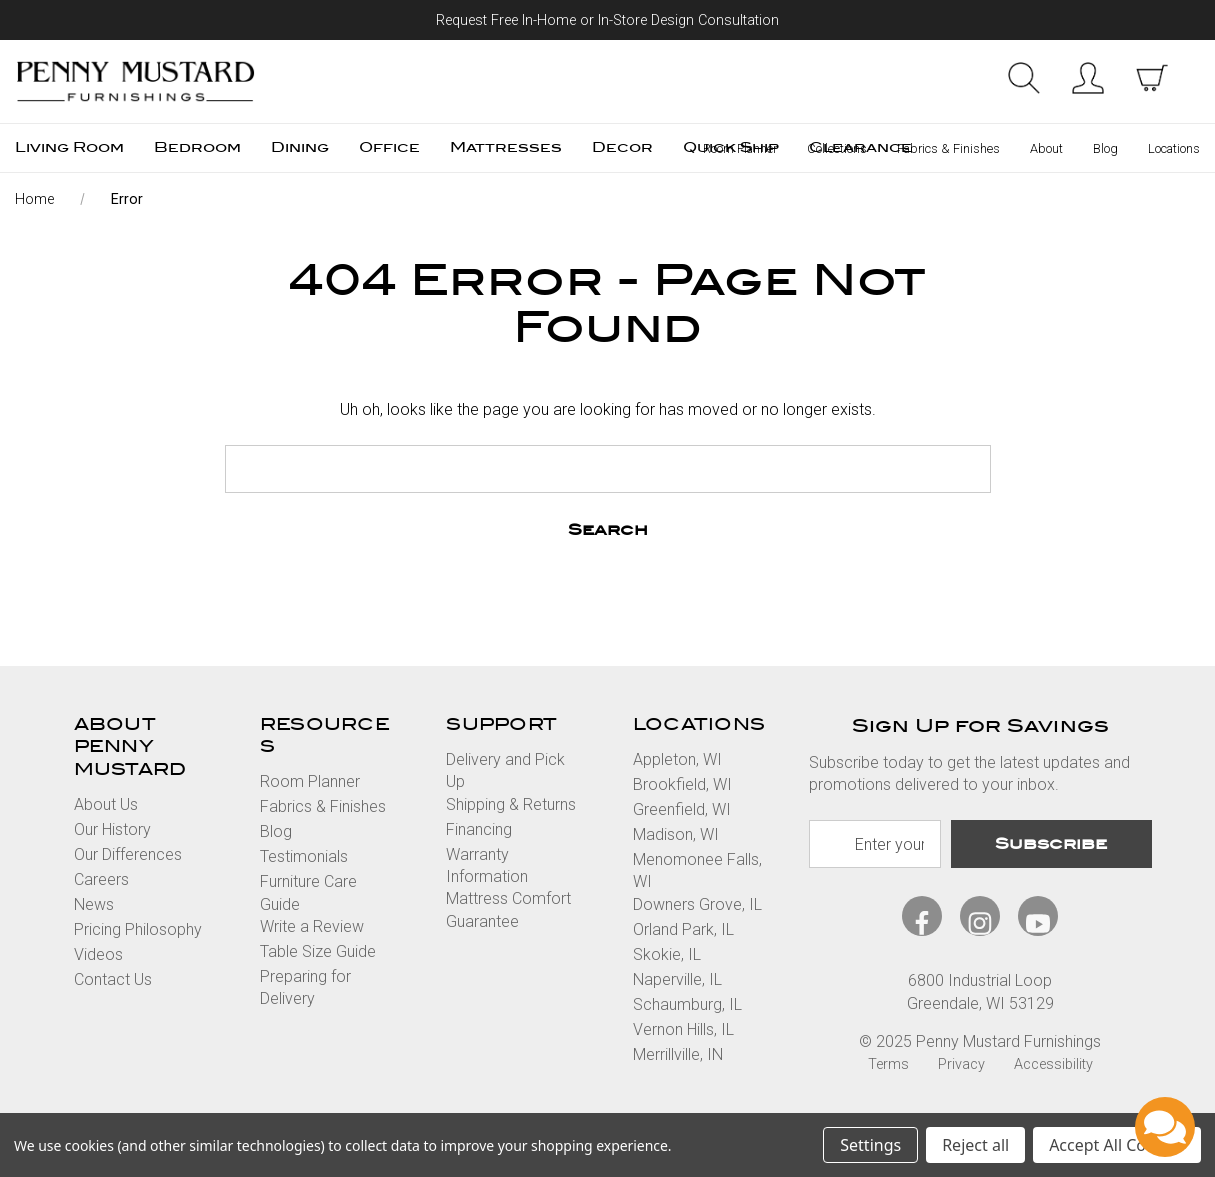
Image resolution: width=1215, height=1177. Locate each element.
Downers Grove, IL (697, 904)
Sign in (1088, 78)
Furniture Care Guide (308, 892)
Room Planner (740, 148)
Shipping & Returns (511, 804)
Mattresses (506, 147)
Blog (1105, 148)
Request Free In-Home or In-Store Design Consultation (607, 20)
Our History (112, 829)
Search (1024, 78)
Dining (300, 147)
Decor (622, 147)
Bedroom (197, 147)
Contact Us (113, 979)
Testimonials (304, 856)
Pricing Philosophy (138, 929)
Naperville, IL (677, 979)
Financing (479, 829)
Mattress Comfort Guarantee (508, 909)
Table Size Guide (318, 951)
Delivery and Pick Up (505, 770)
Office (389, 147)
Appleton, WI (677, 759)
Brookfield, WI (682, 784)
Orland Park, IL (683, 929)
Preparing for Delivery (305, 987)
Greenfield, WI (682, 809)
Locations (1174, 148)
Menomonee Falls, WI (697, 870)
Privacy (961, 1064)
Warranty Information (487, 865)
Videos (98, 954)
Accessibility (1053, 1064)
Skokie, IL (667, 954)
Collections (837, 148)
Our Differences (128, 854)
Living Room (69, 147)
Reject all (975, 1145)
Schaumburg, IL (687, 1004)
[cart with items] (1152, 78)
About (1046, 148)
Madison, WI (676, 834)
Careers (101, 879)
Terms (888, 1064)
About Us (106, 804)
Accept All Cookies (1117, 1145)
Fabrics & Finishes (948, 148)
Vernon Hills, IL (683, 1029)
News (94, 904)
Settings (870, 1145)
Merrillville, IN (678, 1054)
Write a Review (312, 926)
